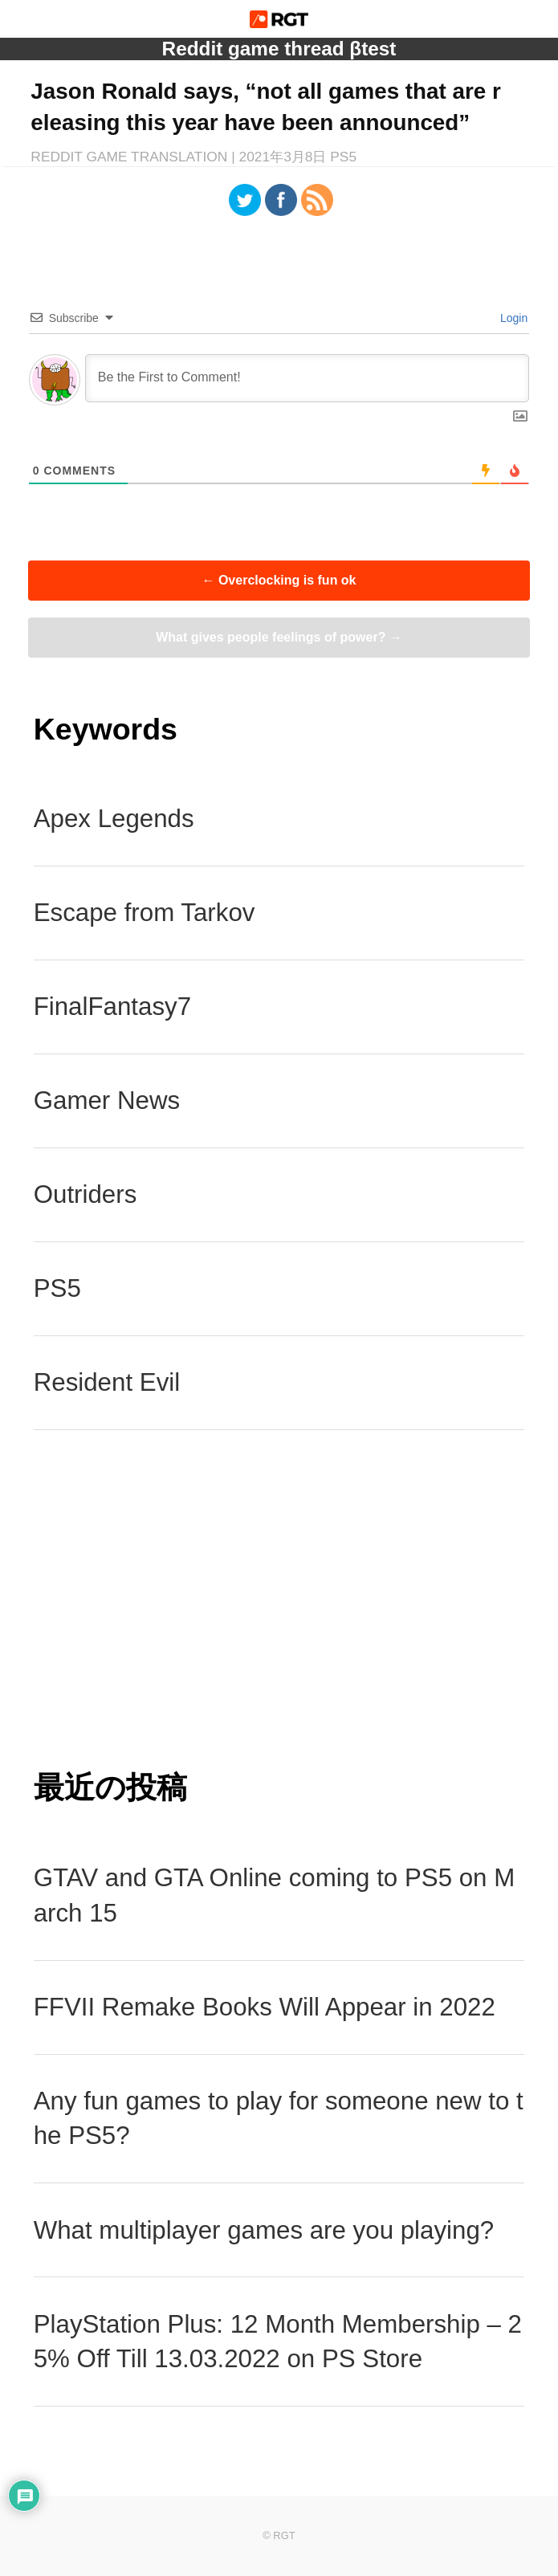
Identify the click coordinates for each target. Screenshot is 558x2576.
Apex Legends (114, 819)
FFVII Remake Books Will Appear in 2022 (264, 2007)
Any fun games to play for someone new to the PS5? (278, 2118)
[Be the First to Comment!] (307, 378)
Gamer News (107, 1100)
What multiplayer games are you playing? (264, 2230)
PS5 (57, 1288)
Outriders (85, 1194)
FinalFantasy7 (112, 1006)
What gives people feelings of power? (279, 637)
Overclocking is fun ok (279, 580)
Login (512, 318)
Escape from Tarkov (144, 913)
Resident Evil (107, 1382)
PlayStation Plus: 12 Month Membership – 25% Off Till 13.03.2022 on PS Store (278, 2342)
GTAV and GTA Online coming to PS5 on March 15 (274, 1895)
